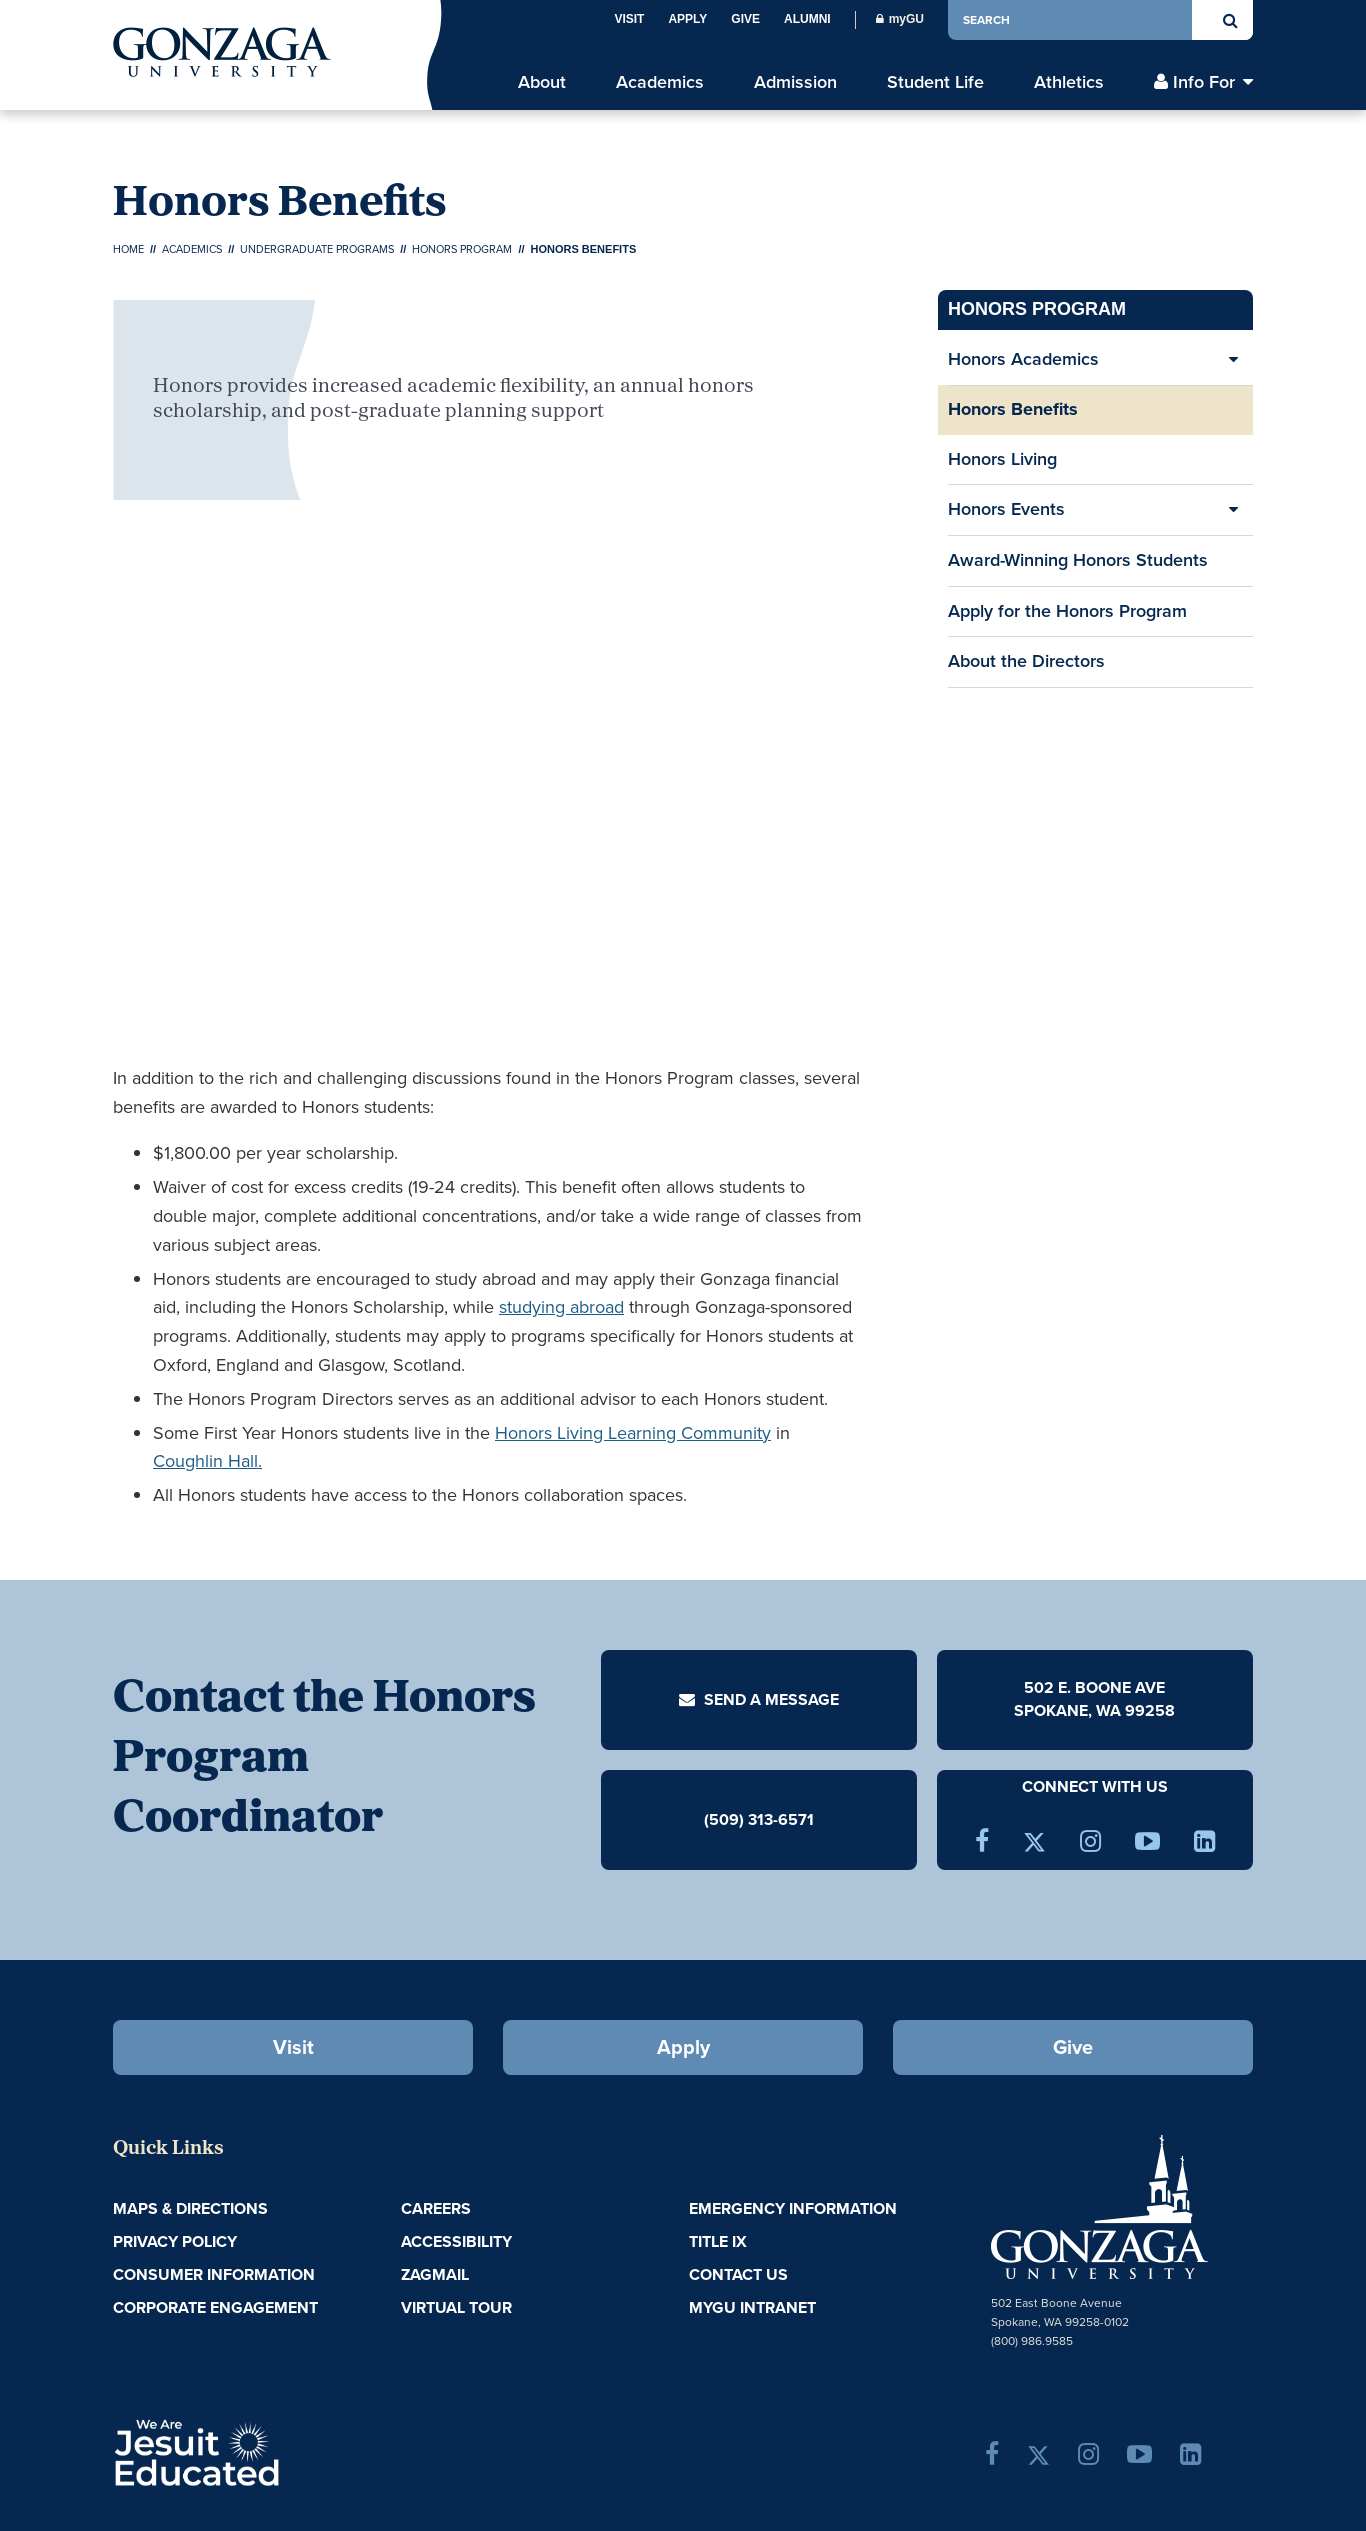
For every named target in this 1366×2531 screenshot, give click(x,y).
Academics (192, 249)
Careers (436, 2208)
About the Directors (1026, 661)
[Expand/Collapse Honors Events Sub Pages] (1233, 510)
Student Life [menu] (935, 82)
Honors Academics (1023, 359)
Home (128, 249)
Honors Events (1006, 509)
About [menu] (542, 82)
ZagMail (435, 2274)
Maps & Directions (190, 2208)
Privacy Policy (175, 2241)
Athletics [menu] (1069, 82)
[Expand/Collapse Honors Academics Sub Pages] (1233, 360)
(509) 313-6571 (759, 1819)
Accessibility (456, 2241)
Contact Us (738, 2274)
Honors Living (1002, 459)
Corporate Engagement (215, 2307)
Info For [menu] (1204, 82)
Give (745, 19)
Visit (629, 19)
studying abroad (561, 1307)
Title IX (718, 2241)
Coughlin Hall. (207, 1461)
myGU (900, 19)
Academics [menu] (660, 82)
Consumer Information (214, 2274)
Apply (687, 19)
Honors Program (462, 249)
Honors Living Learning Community (633, 1433)
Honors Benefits (1013, 409)
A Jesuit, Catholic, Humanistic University (283, 2451)
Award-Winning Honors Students (1078, 566)
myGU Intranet (752, 2307)
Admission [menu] (795, 82)
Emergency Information (793, 2208)
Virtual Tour (456, 2307)
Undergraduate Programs (317, 249)
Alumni (807, 19)
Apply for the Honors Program (1067, 611)
